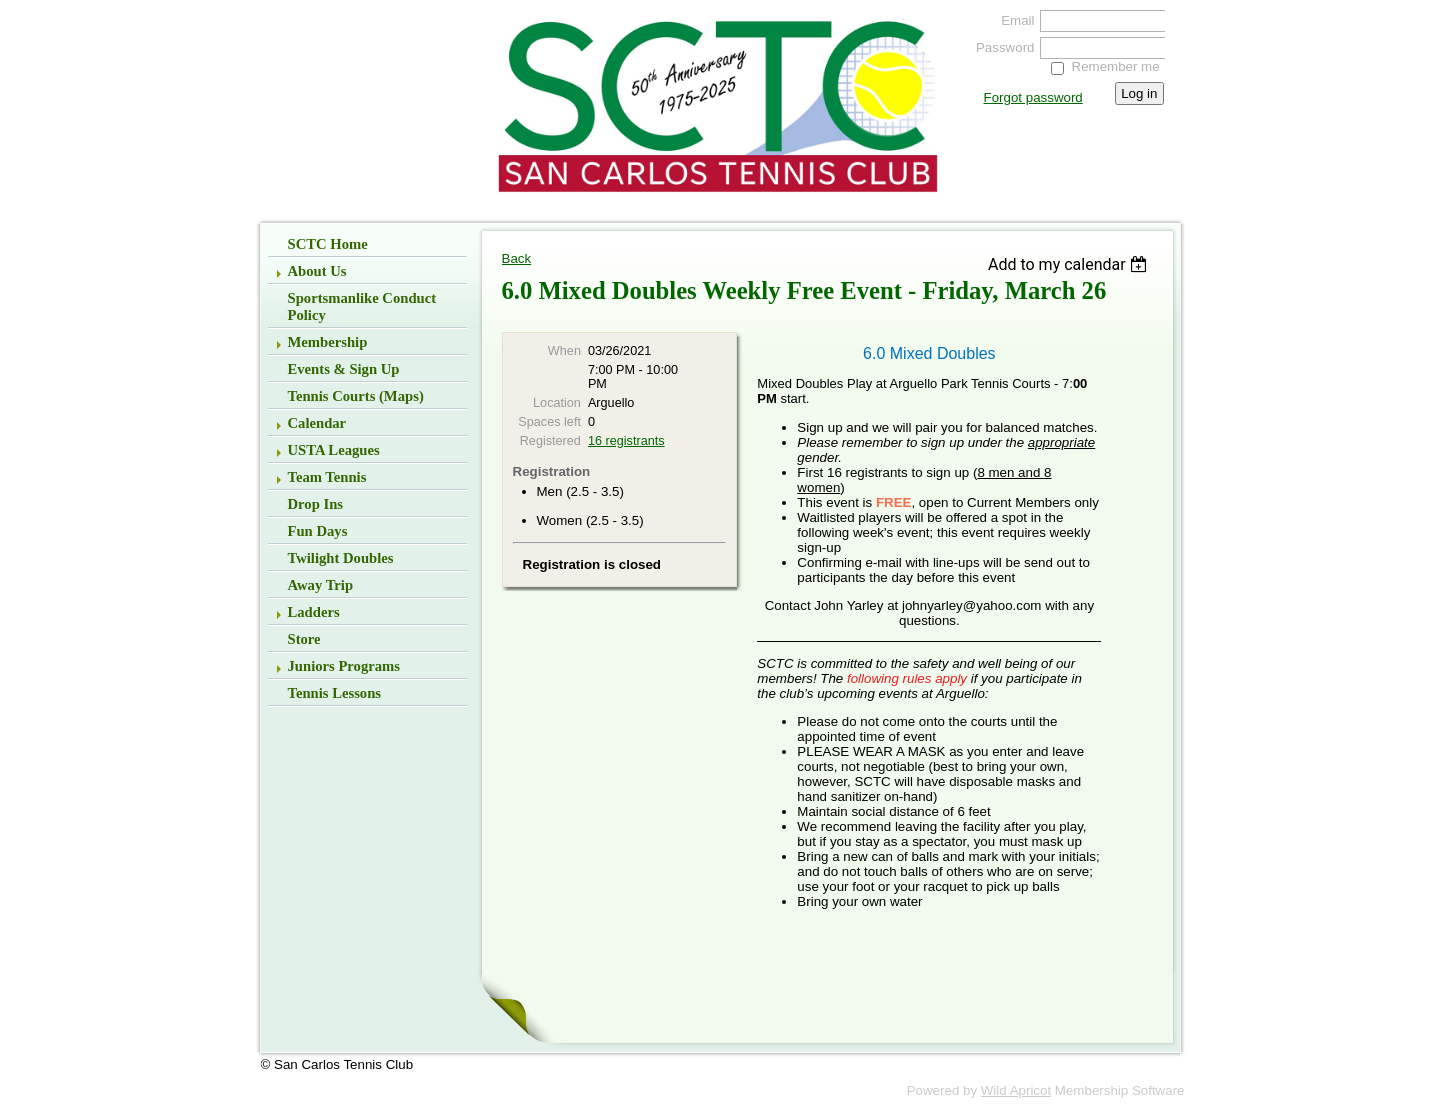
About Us (317, 271)
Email (1013, 20)
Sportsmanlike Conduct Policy (362, 306)
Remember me (1116, 66)
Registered (550, 441)
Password (1000, 47)
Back (517, 258)
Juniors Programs (344, 666)
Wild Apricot (1016, 1090)
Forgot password (1033, 97)
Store (304, 639)
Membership (328, 342)
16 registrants (626, 441)
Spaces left (549, 422)
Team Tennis (327, 477)
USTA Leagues (334, 450)
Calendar (317, 423)
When (564, 351)
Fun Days (318, 531)
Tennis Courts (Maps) (356, 396)
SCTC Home (328, 244)
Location (557, 403)
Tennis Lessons (335, 693)
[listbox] (1070, 264)
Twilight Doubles (341, 558)
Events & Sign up (344, 369)
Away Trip (321, 585)
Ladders (314, 612)
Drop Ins (316, 504)
